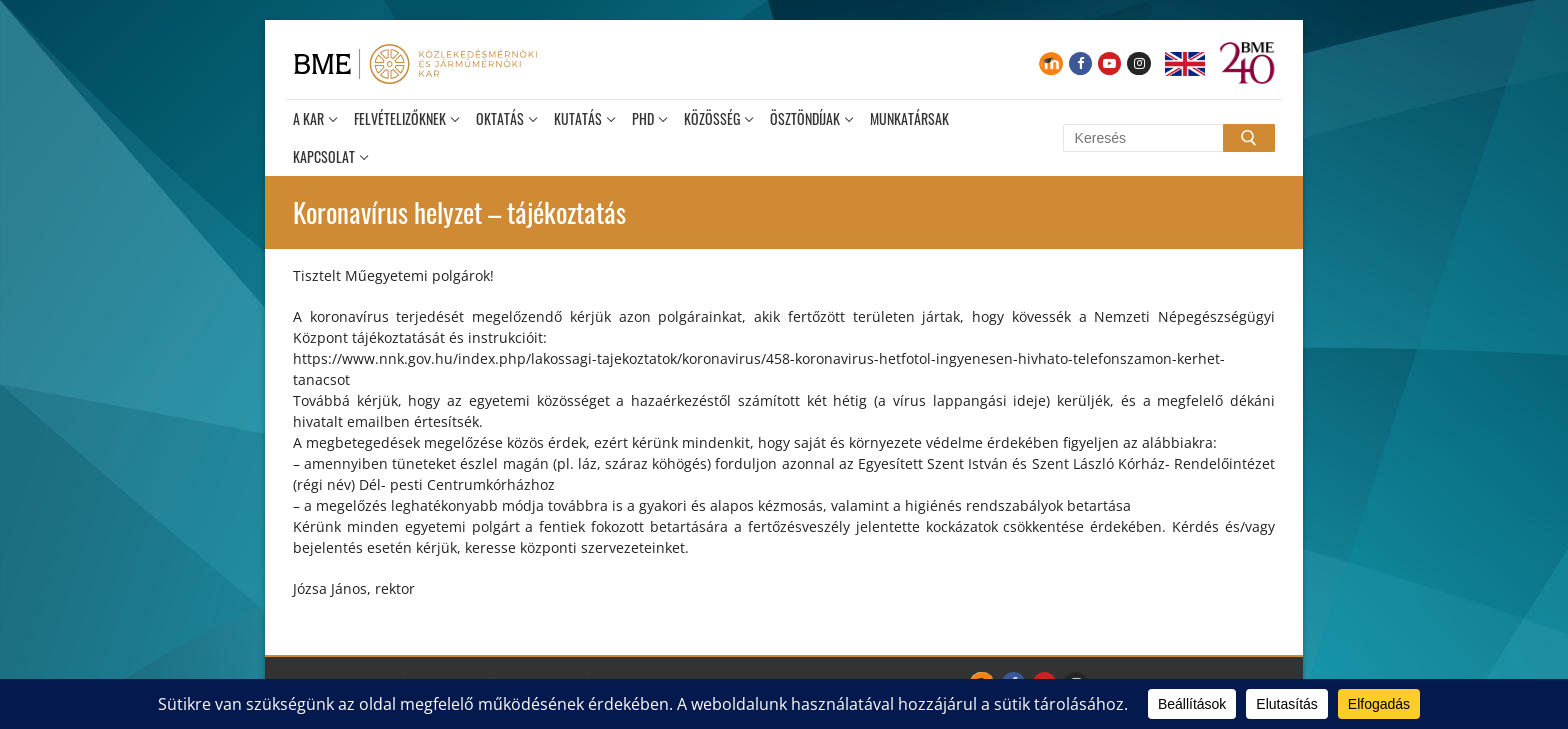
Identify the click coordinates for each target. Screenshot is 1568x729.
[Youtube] (1109, 63)
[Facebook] (1080, 63)
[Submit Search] (1249, 138)
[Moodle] (1050, 63)
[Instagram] (1138, 63)
